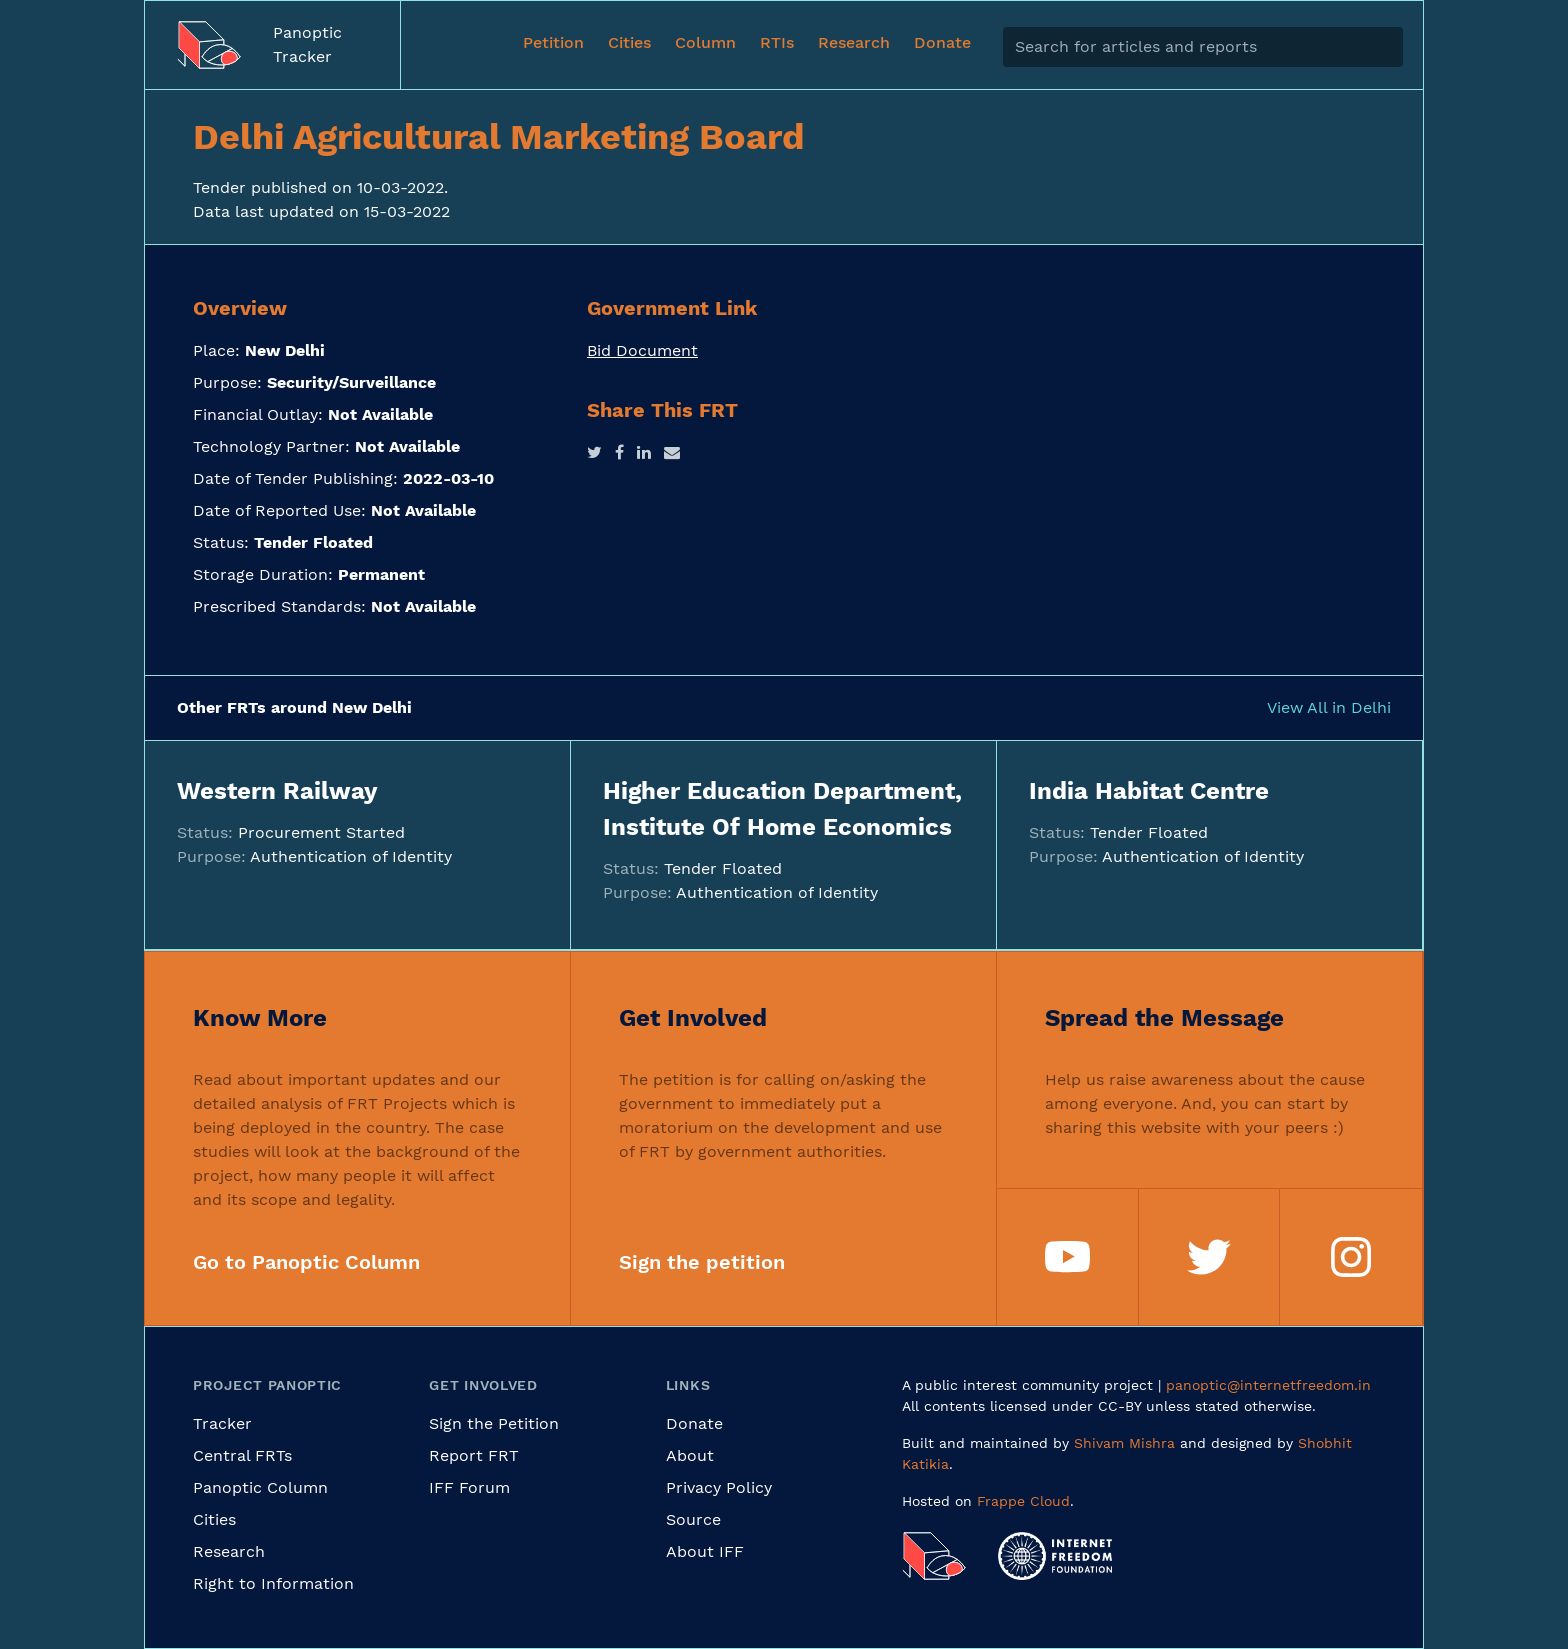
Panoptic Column (260, 1487)
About (690, 1455)
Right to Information (273, 1583)
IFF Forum (469, 1487)
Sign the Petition (494, 1423)
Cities (214, 1519)
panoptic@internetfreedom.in (1268, 1385)
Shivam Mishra (1124, 1443)
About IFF (705, 1551)
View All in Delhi (1329, 707)
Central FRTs (242, 1455)
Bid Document (642, 350)
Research (229, 1551)
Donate (694, 1423)
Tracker (222, 1423)
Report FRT (474, 1455)
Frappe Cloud (1023, 1501)
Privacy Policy (719, 1487)
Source (693, 1519)
